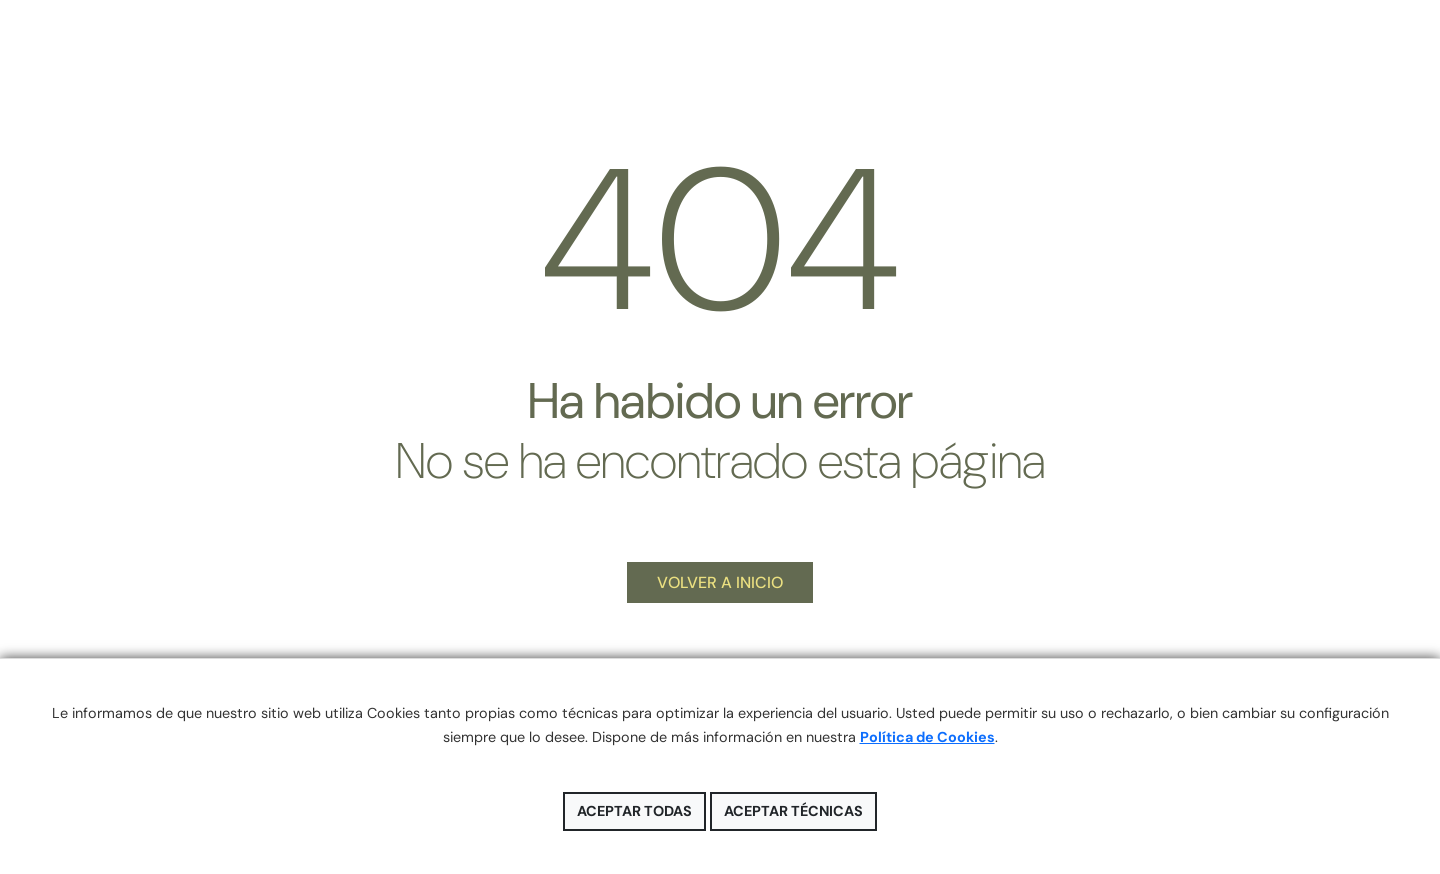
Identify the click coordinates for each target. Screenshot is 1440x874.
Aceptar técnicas (793, 811)
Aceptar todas (634, 811)
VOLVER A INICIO (720, 582)
